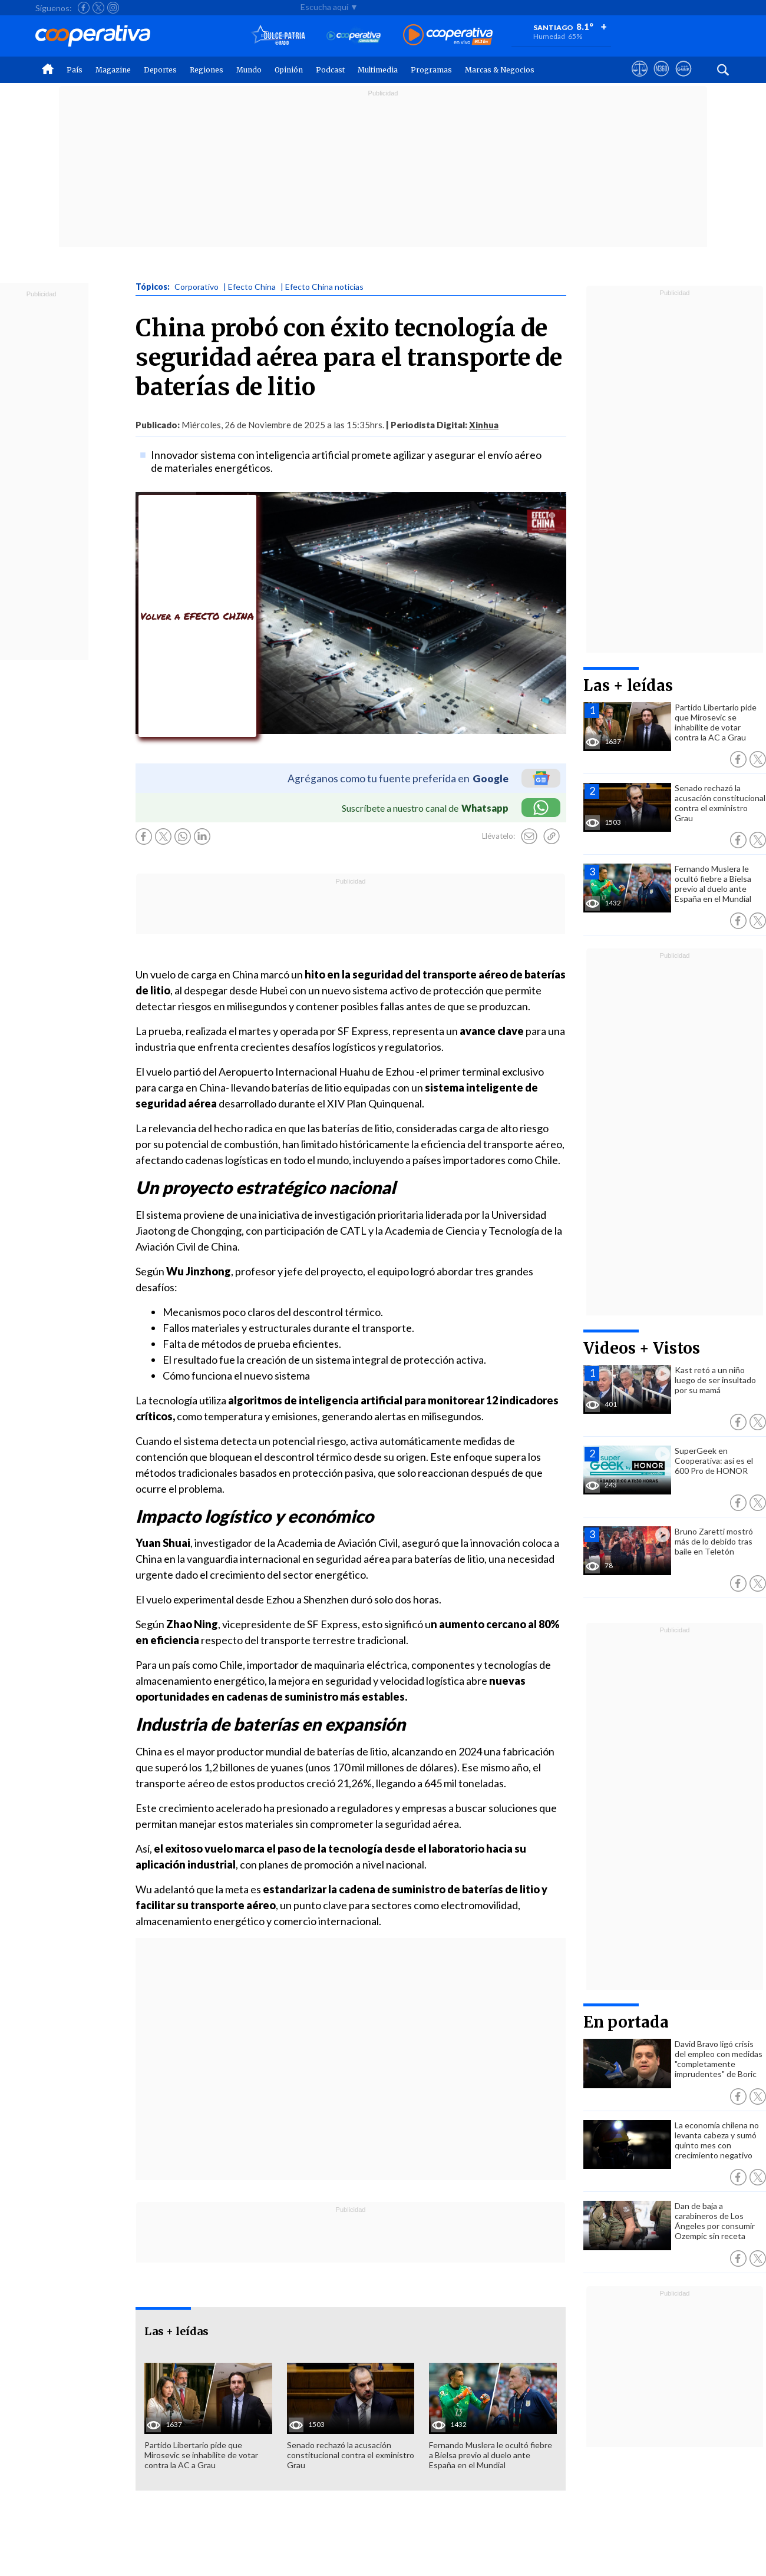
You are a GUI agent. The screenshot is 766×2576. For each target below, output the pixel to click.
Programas (431, 69)
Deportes (160, 69)
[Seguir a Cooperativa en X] (98, 7)
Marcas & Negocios (499, 69)
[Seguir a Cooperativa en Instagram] (113, 7)
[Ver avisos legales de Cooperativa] (640, 79)
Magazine (113, 69)
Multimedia (378, 69)
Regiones (206, 69)
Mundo (249, 69)
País (74, 69)
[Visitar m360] (661, 79)
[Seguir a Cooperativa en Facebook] (84, 7)
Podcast (330, 69)
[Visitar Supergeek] (683, 79)
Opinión (289, 69)
